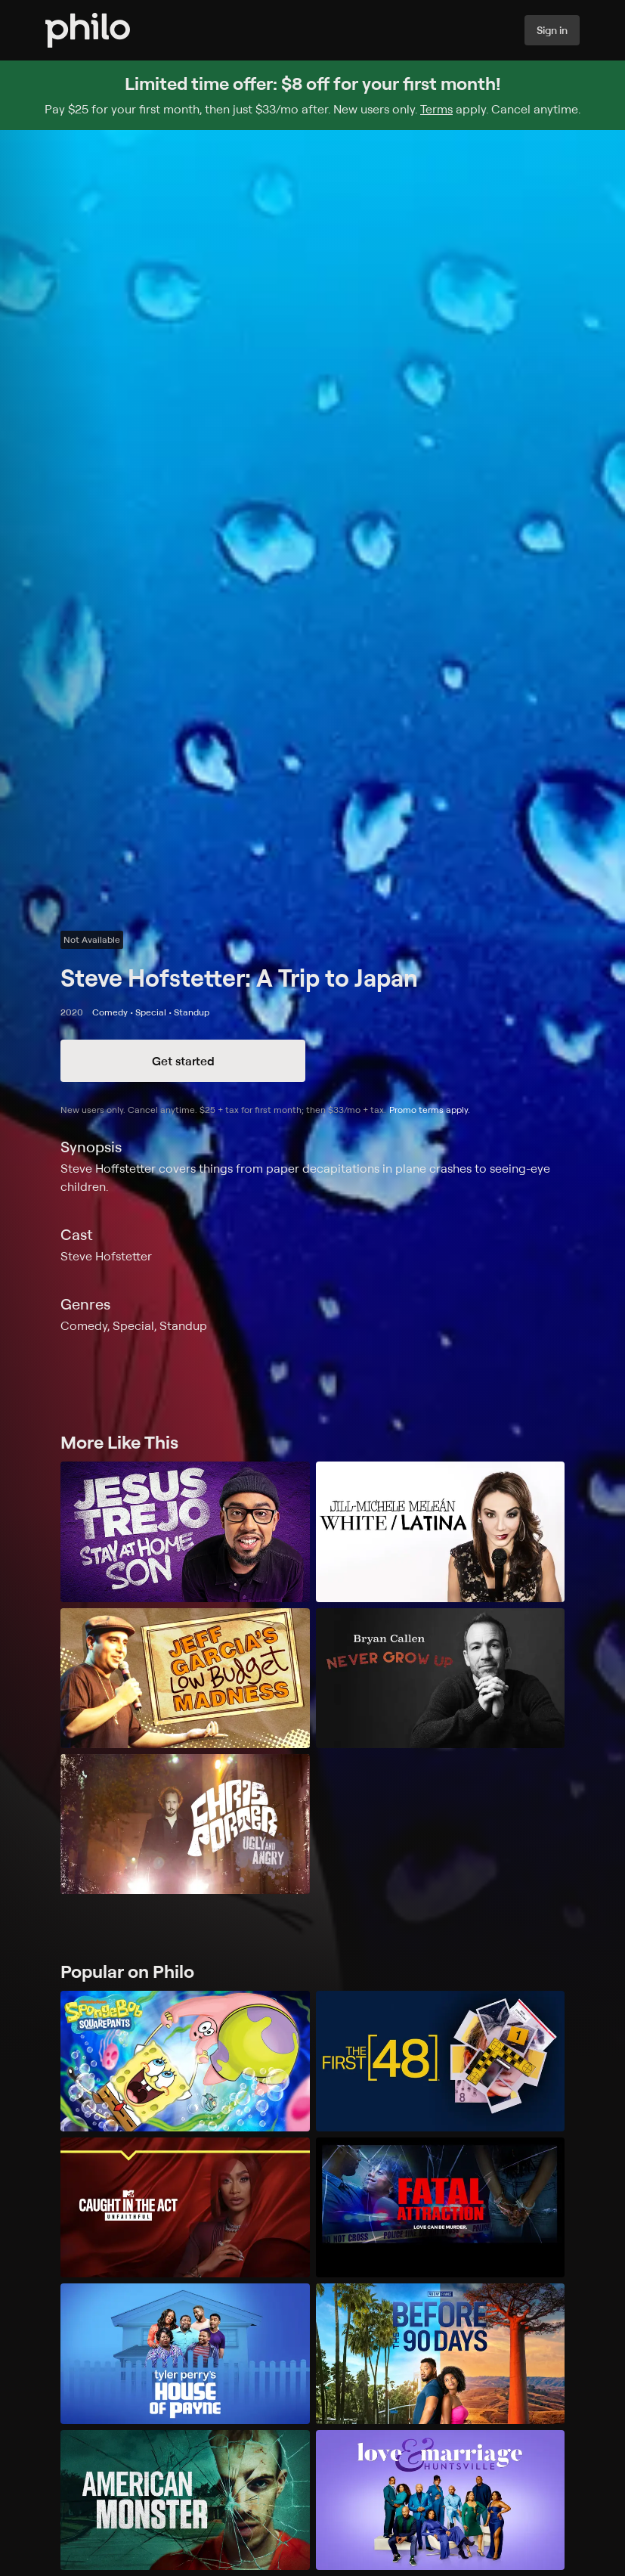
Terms (436, 108)
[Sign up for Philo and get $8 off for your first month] (312, 95)
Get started (183, 1060)
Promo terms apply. (429, 1109)
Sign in (552, 29)
